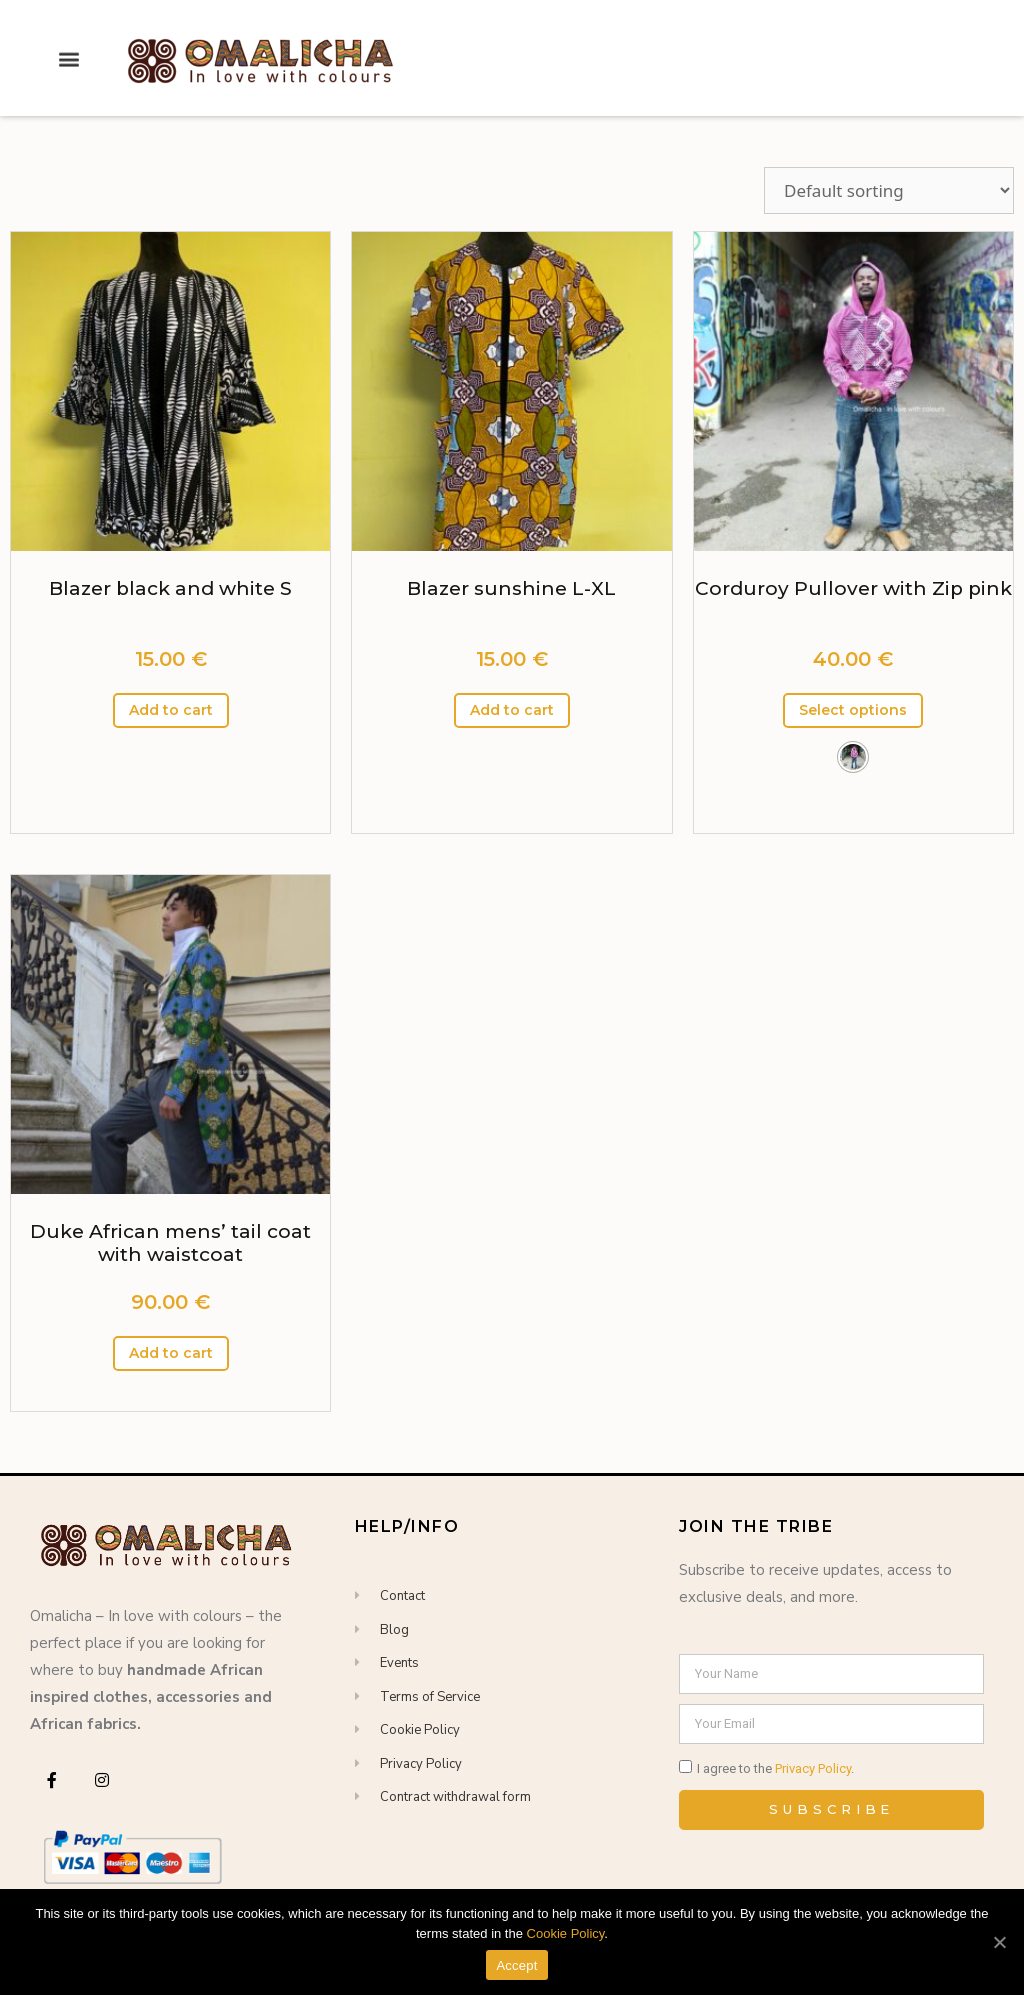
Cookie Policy (566, 1933)
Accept (516, 1965)
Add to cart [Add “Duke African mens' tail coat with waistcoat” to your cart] (171, 1353)
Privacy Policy (813, 1768)
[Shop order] (889, 190)
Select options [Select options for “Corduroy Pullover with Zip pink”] (853, 710)
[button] (69, 40)
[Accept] (999, 1942)
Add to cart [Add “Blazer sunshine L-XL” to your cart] (512, 710)
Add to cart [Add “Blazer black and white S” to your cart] (171, 710)
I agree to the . (775, 1768)
